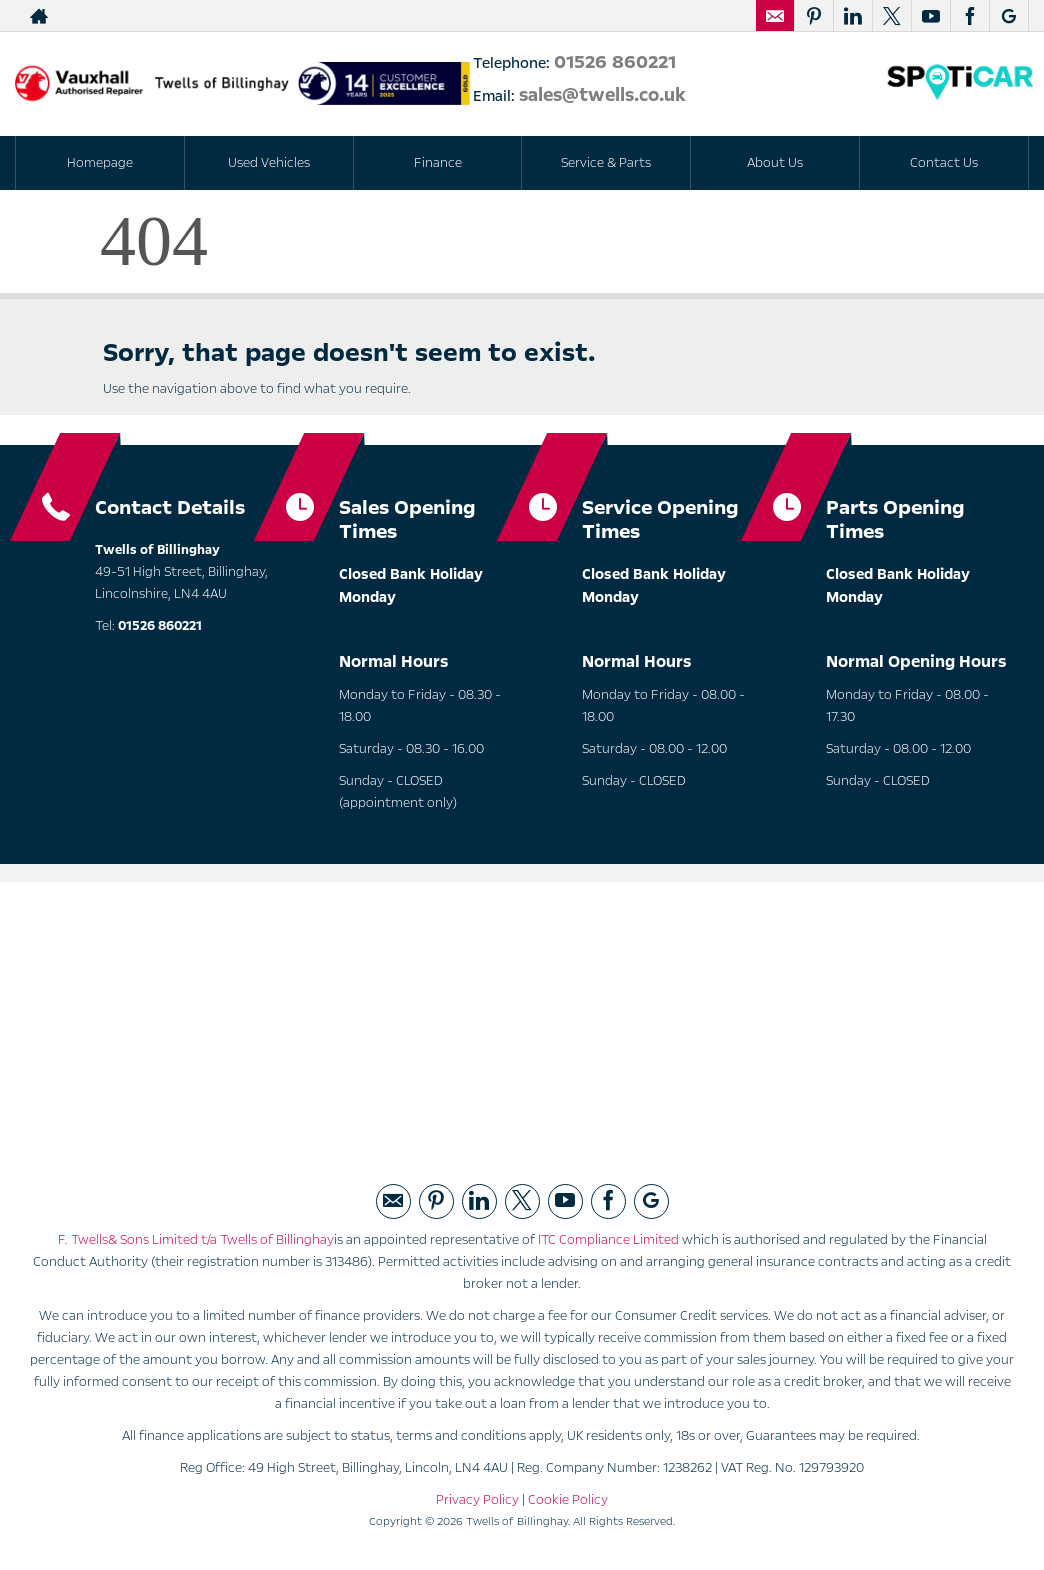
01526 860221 (615, 62)
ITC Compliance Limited (608, 1240)
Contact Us (944, 163)
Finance (438, 163)
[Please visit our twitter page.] (891, 16)
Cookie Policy (568, 1500)
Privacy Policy (477, 1500)
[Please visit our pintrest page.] (813, 16)
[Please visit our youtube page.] (930, 16)
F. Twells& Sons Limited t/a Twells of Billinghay (196, 1240)
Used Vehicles (269, 163)
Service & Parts (606, 163)
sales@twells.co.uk (605, 95)
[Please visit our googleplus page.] (1008, 16)
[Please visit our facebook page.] (969, 16)
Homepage (100, 163)
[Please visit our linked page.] (852, 16)
